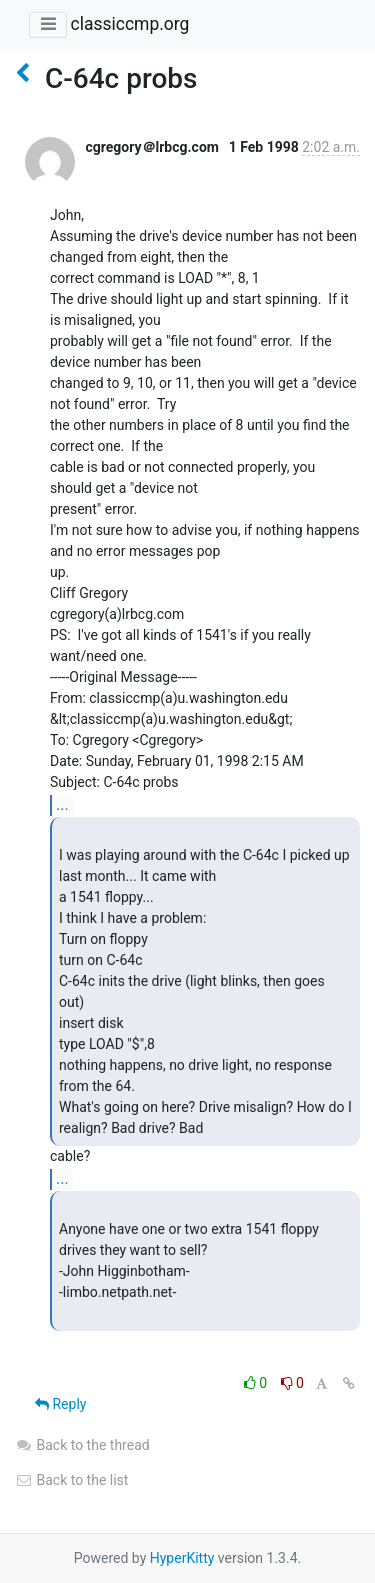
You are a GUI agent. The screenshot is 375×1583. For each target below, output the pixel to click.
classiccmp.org (129, 24)
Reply (60, 1404)
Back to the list (71, 1480)
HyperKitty (182, 1558)
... (62, 804)
